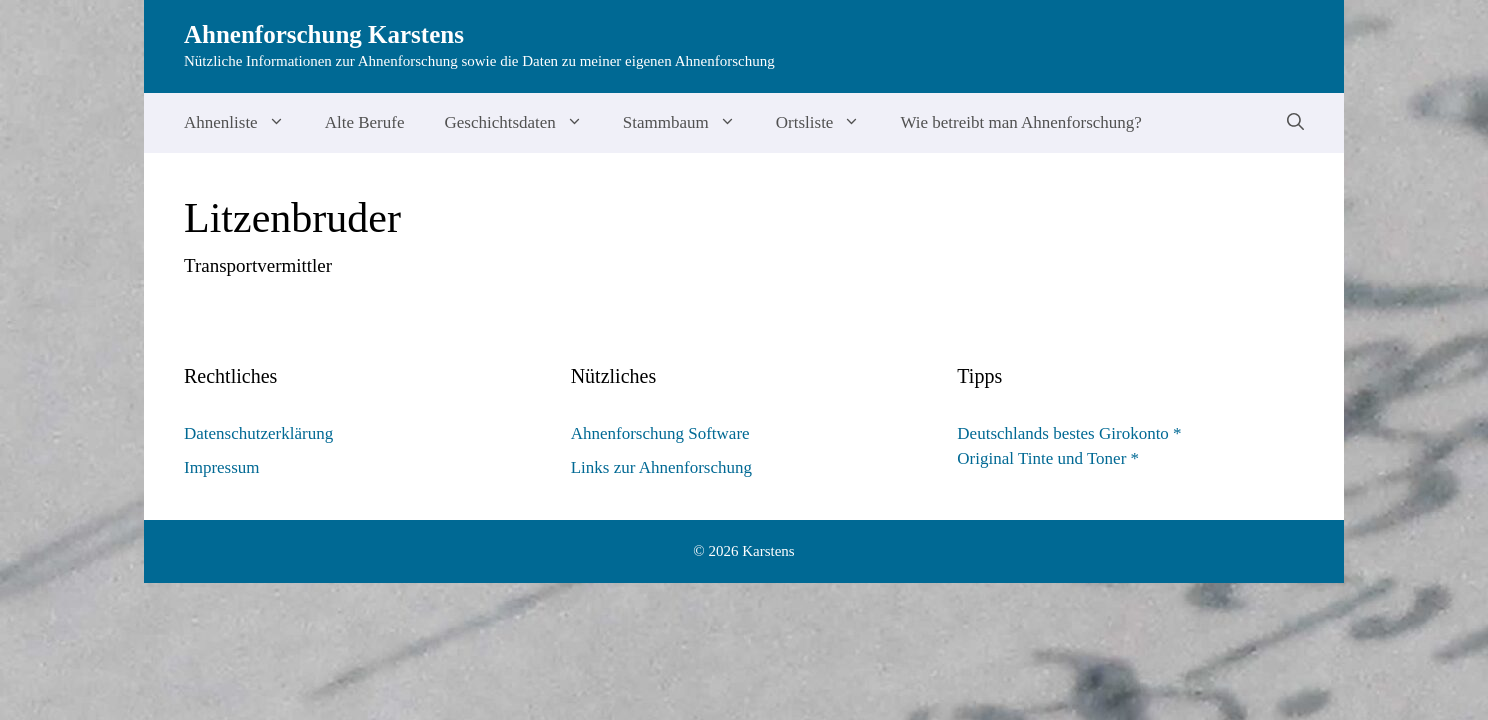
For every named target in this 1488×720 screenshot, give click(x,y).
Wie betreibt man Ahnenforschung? (1021, 122)
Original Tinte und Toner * (1048, 458)
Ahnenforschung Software (660, 433)
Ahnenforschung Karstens (324, 34)
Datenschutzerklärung (258, 433)
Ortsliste (828, 123)
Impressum (222, 467)
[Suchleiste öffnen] (1295, 123)
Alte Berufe (365, 122)
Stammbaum (689, 123)
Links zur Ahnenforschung (661, 467)
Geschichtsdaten (523, 123)
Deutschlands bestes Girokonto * (1069, 433)
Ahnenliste (244, 123)
